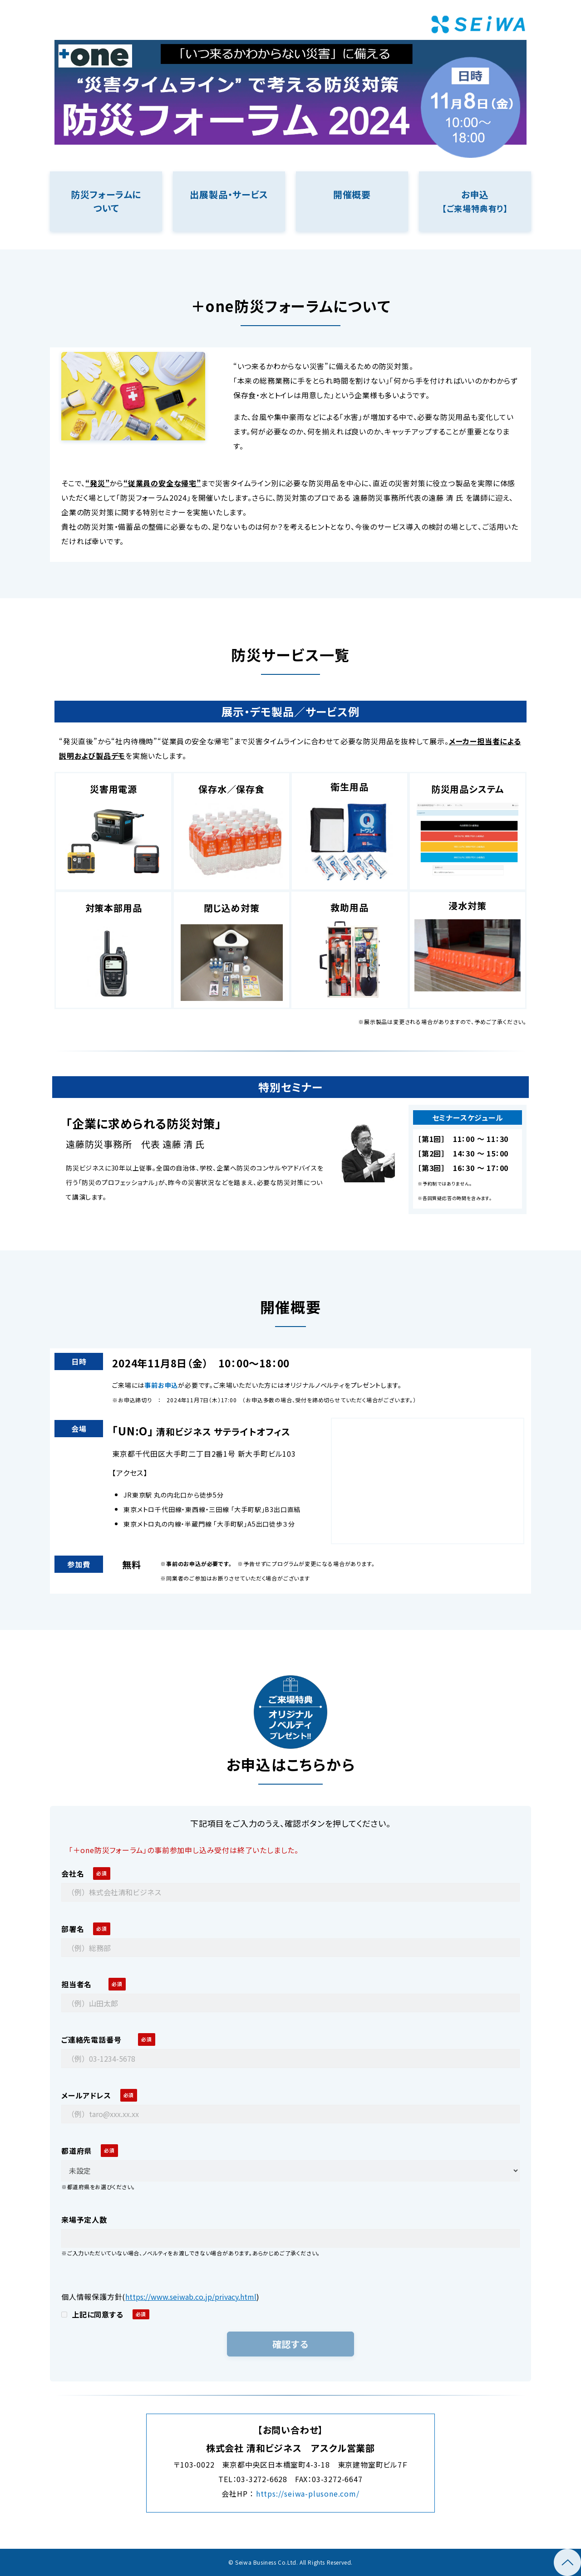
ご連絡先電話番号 (95, 2039)
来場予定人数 (88, 2219)
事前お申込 (161, 1385)
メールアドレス (86, 2095)
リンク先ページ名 (106, 201)
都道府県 (76, 2150)
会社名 (72, 1873)
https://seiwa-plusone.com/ (307, 2493)
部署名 (72, 1928)
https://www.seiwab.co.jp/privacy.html (190, 2296)
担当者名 (80, 1984)
